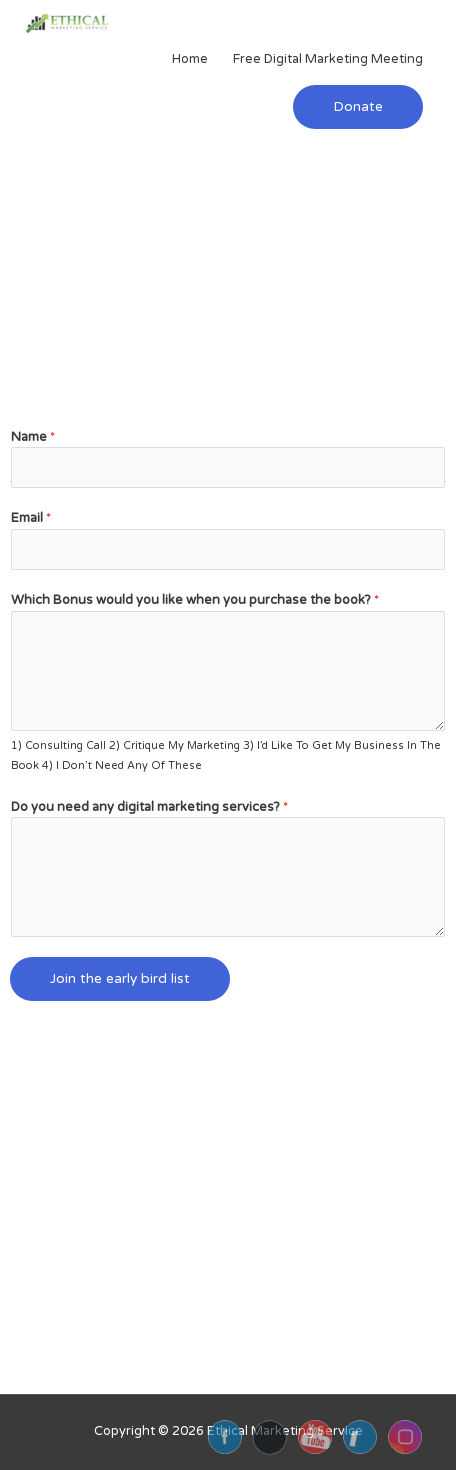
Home (190, 59)
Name (33, 437)
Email (31, 518)
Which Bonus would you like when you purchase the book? (195, 600)
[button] (358, 107)
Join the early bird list (120, 978)
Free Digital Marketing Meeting (328, 59)
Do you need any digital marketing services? (149, 807)
